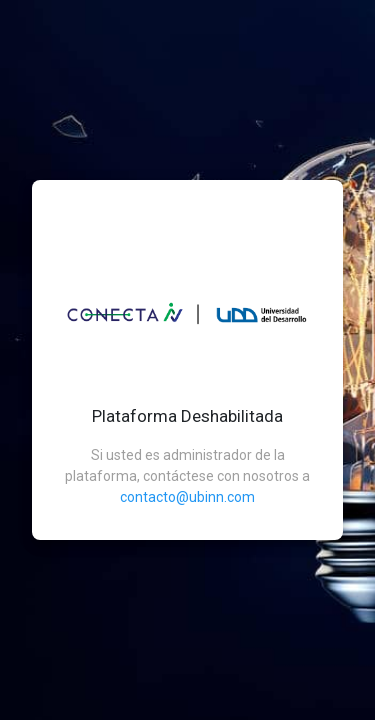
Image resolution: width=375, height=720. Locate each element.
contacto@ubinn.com (187, 497)
